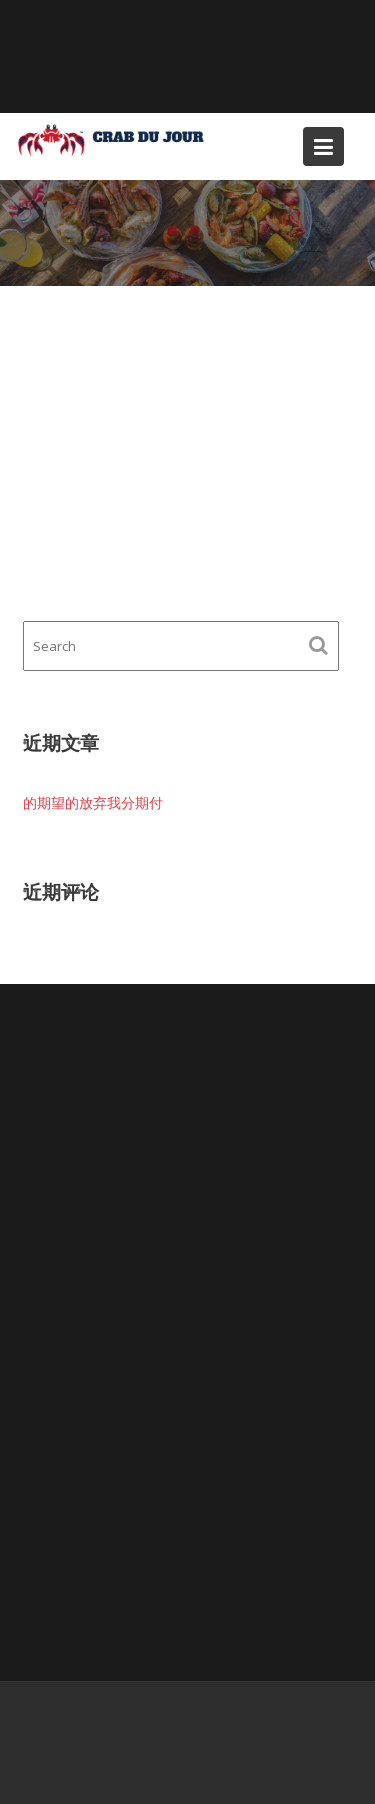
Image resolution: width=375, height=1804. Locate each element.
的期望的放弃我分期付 (93, 802)
